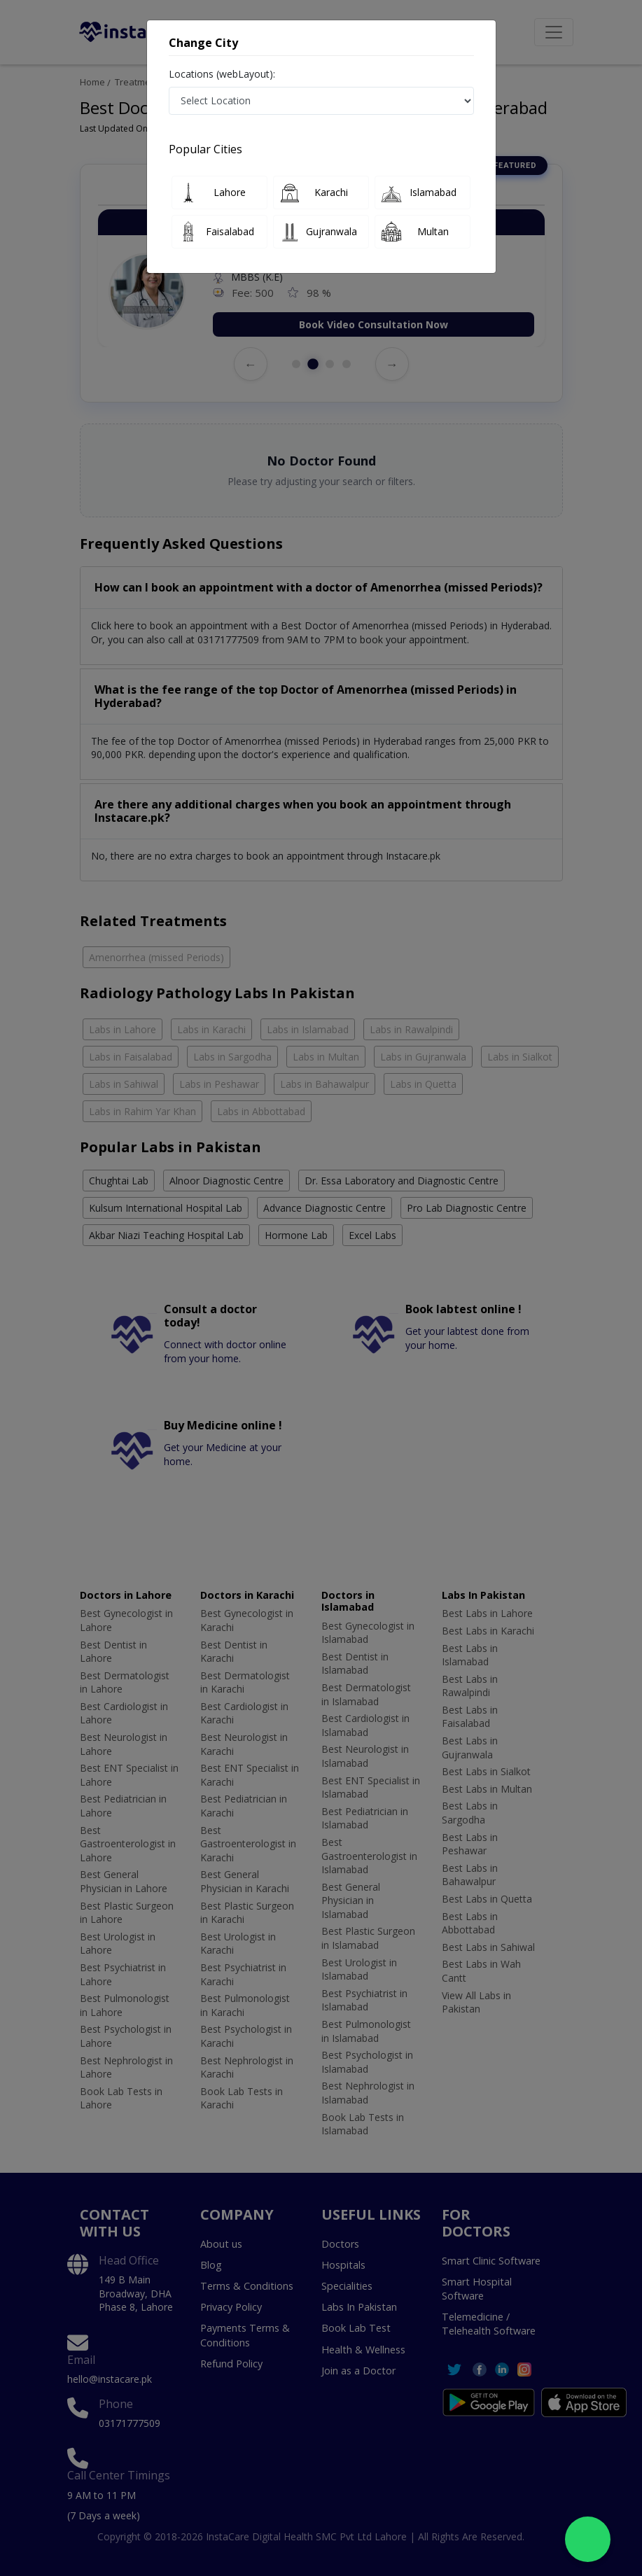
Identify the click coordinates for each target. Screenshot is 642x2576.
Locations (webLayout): (222, 73)
